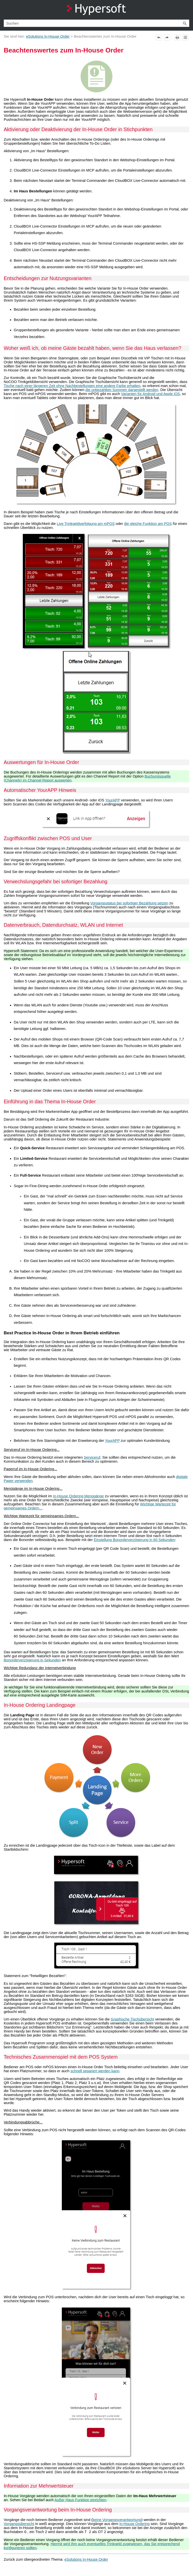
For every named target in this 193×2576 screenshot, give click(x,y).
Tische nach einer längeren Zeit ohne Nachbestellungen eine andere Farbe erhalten (72, 386)
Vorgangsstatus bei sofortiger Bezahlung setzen (129, 903)
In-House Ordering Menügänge (78, 1496)
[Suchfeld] (96, 23)
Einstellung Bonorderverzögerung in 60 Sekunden (134, 1540)
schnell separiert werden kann (94, 2071)
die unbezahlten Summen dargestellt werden (121, 390)
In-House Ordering (134, 2524)
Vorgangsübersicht (19, 2524)
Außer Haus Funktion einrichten (80, 2500)
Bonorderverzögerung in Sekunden (32, 1660)
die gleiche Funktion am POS (148, 524)
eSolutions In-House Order (48, 36)
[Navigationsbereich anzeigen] (186, 10)
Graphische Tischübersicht (132, 2019)
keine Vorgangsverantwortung (116, 2520)
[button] (184, 23)
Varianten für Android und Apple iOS (150, 394)
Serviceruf (92, 1457)
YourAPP (112, 800)
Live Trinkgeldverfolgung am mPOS (86, 524)
